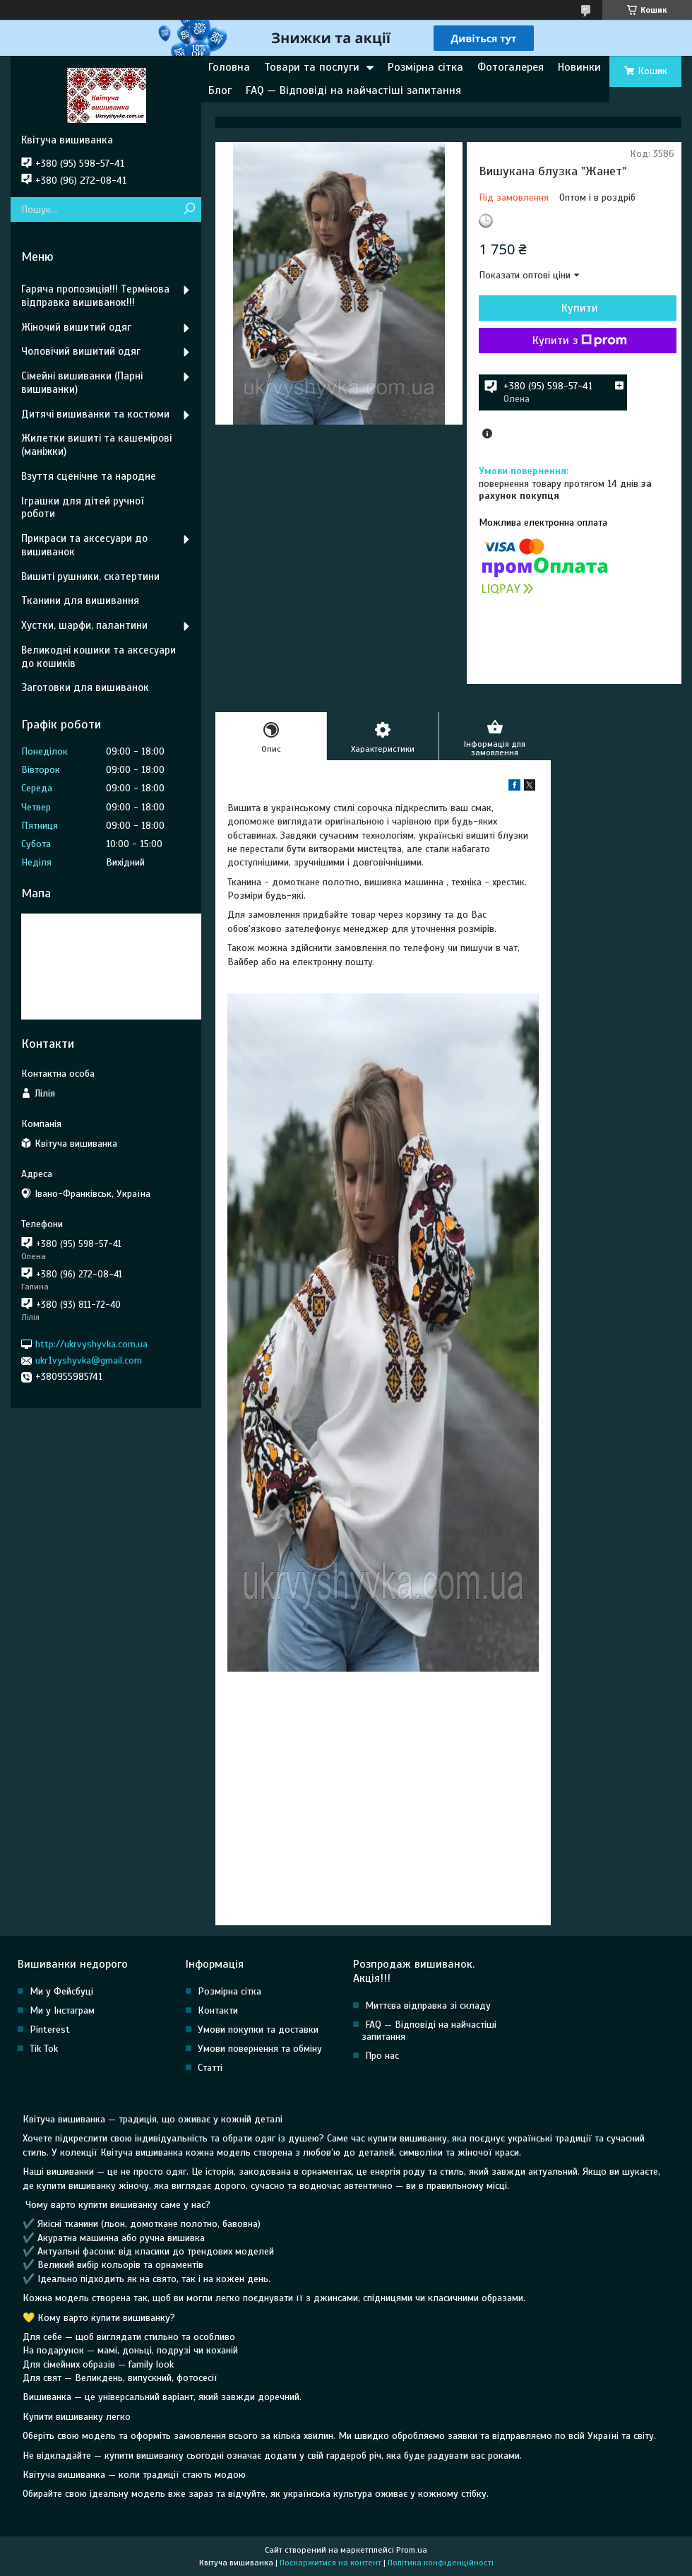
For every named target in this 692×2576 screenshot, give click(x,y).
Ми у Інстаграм (62, 2010)
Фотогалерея (510, 67)
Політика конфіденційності (441, 2563)
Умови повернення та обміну (260, 2049)
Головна (229, 67)
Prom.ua (411, 2550)
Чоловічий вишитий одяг (81, 351)
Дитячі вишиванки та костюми (95, 414)
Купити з (579, 340)
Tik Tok (44, 2049)
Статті (210, 2068)
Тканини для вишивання (80, 600)
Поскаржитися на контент (330, 2563)
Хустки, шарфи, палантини (84, 625)
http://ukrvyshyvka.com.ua (91, 1344)
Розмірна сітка (425, 67)
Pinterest (50, 2029)
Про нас (382, 2056)
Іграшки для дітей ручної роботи (82, 508)
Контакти (218, 2010)
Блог (220, 90)
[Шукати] (189, 209)
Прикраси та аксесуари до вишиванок (84, 545)
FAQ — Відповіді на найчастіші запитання (353, 90)
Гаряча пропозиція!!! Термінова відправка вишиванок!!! (95, 296)
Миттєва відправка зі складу (428, 2005)
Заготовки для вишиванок (85, 687)
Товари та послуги (311, 67)
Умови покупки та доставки (258, 2029)
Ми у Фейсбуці (61, 1991)
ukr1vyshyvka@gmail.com (88, 1360)
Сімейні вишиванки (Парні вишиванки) (82, 383)
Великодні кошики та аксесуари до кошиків (98, 657)
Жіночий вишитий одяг (76, 327)
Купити (579, 308)
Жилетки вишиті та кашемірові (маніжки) (96, 445)
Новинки (579, 67)
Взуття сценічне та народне (88, 476)
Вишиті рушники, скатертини (90, 576)
